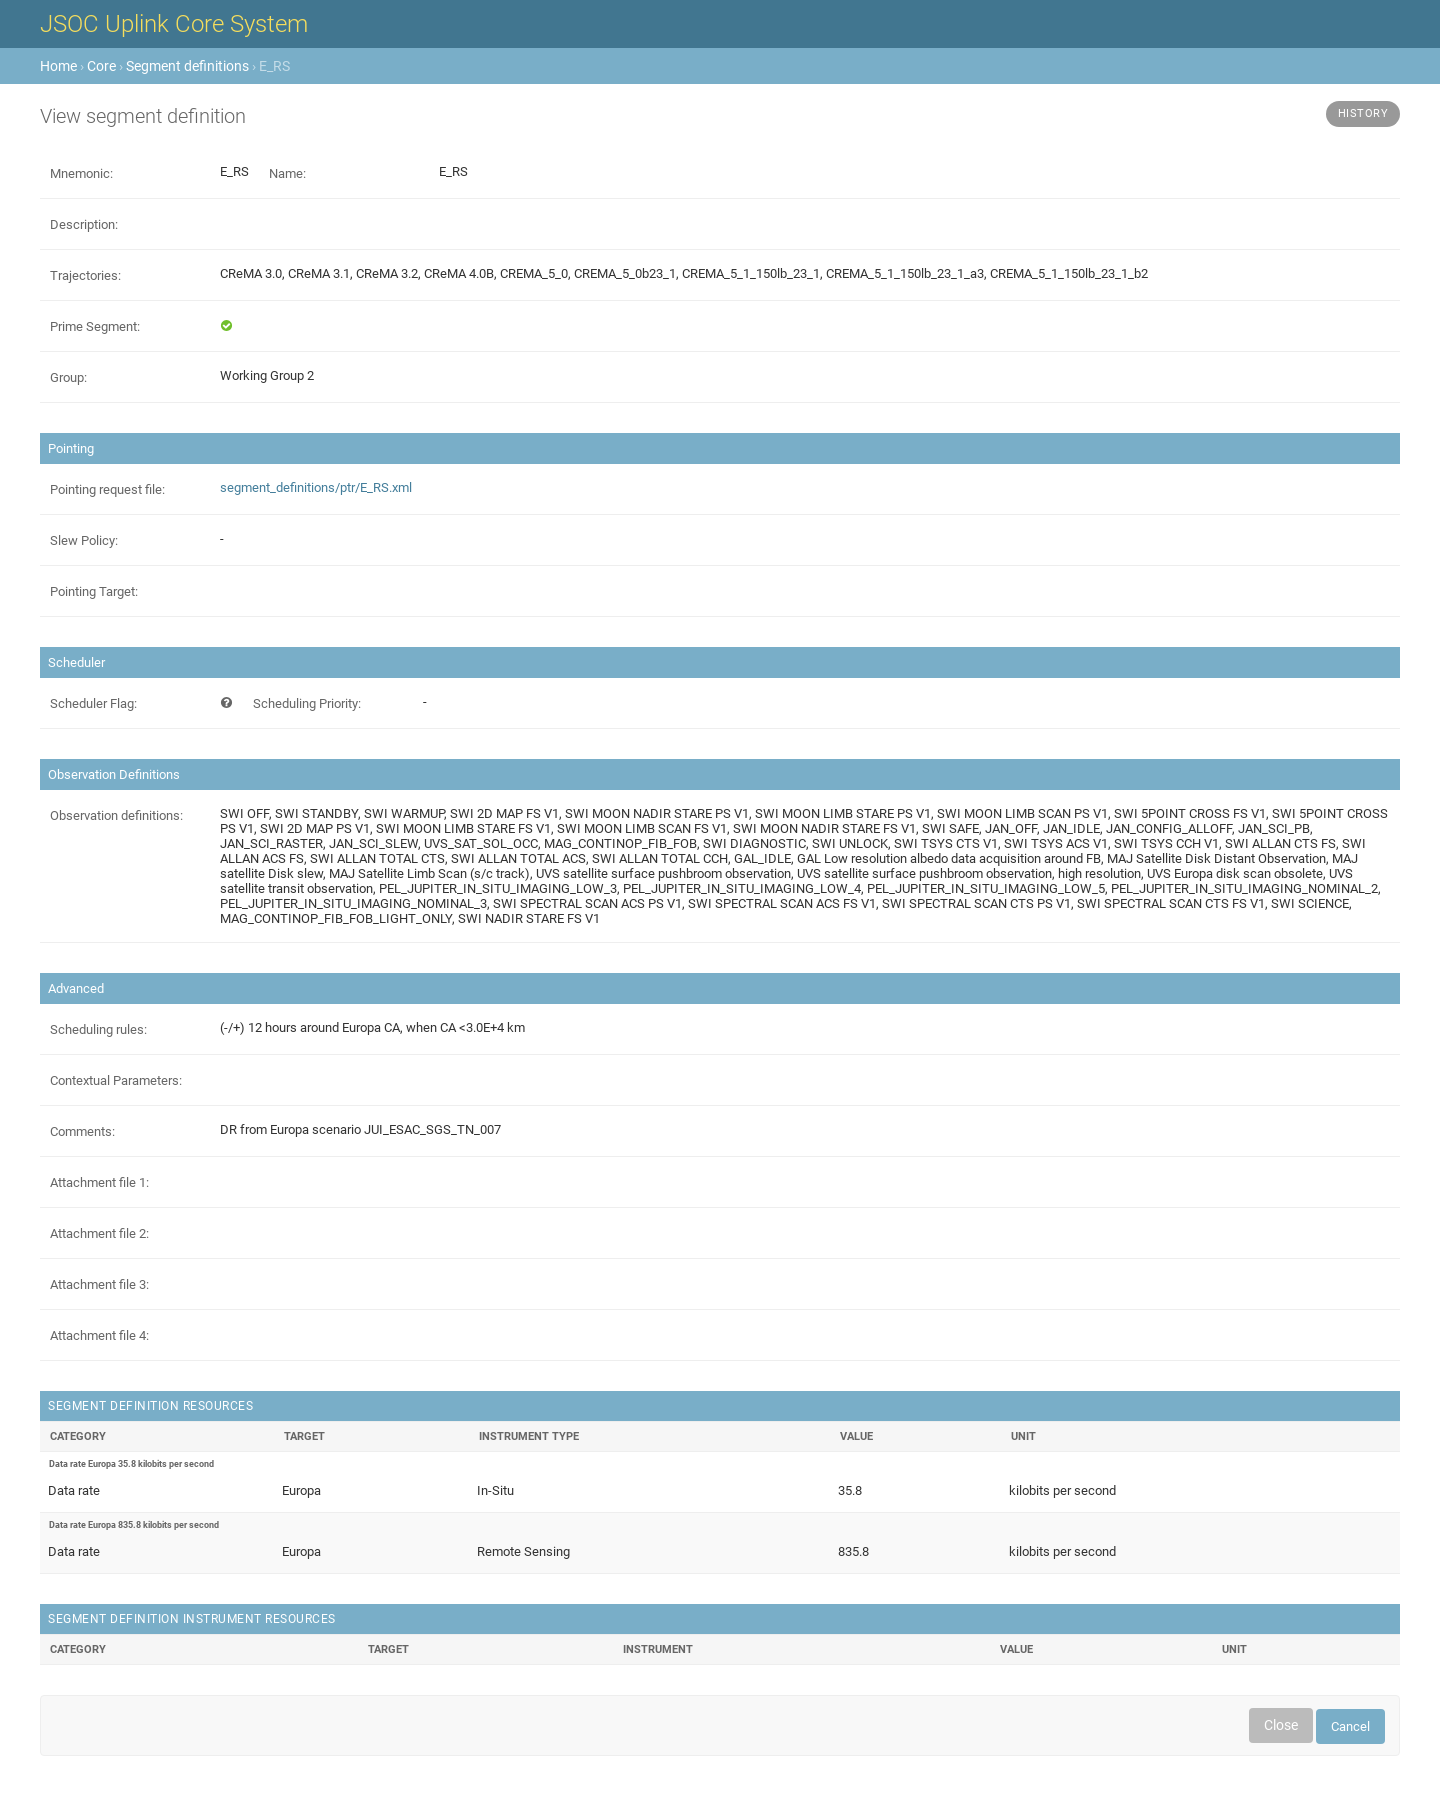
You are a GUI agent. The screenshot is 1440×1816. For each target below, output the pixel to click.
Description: (84, 224)
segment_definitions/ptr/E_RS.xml (316, 487)
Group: (68, 377)
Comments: (82, 1131)
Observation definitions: (116, 815)
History (1363, 113)
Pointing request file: (107, 489)
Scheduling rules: (98, 1029)
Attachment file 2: (99, 1233)
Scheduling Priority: (307, 703)
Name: (287, 173)
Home (58, 66)
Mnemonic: (81, 173)
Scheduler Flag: (93, 703)
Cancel (1350, 1726)
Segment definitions (187, 66)
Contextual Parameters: (116, 1080)
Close (1281, 1725)
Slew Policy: (84, 540)
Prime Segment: (95, 326)
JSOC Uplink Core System (174, 24)
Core (101, 66)
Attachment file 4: (99, 1335)
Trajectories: (85, 275)
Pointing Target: (94, 591)
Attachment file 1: (99, 1182)
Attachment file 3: (99, 1284)
